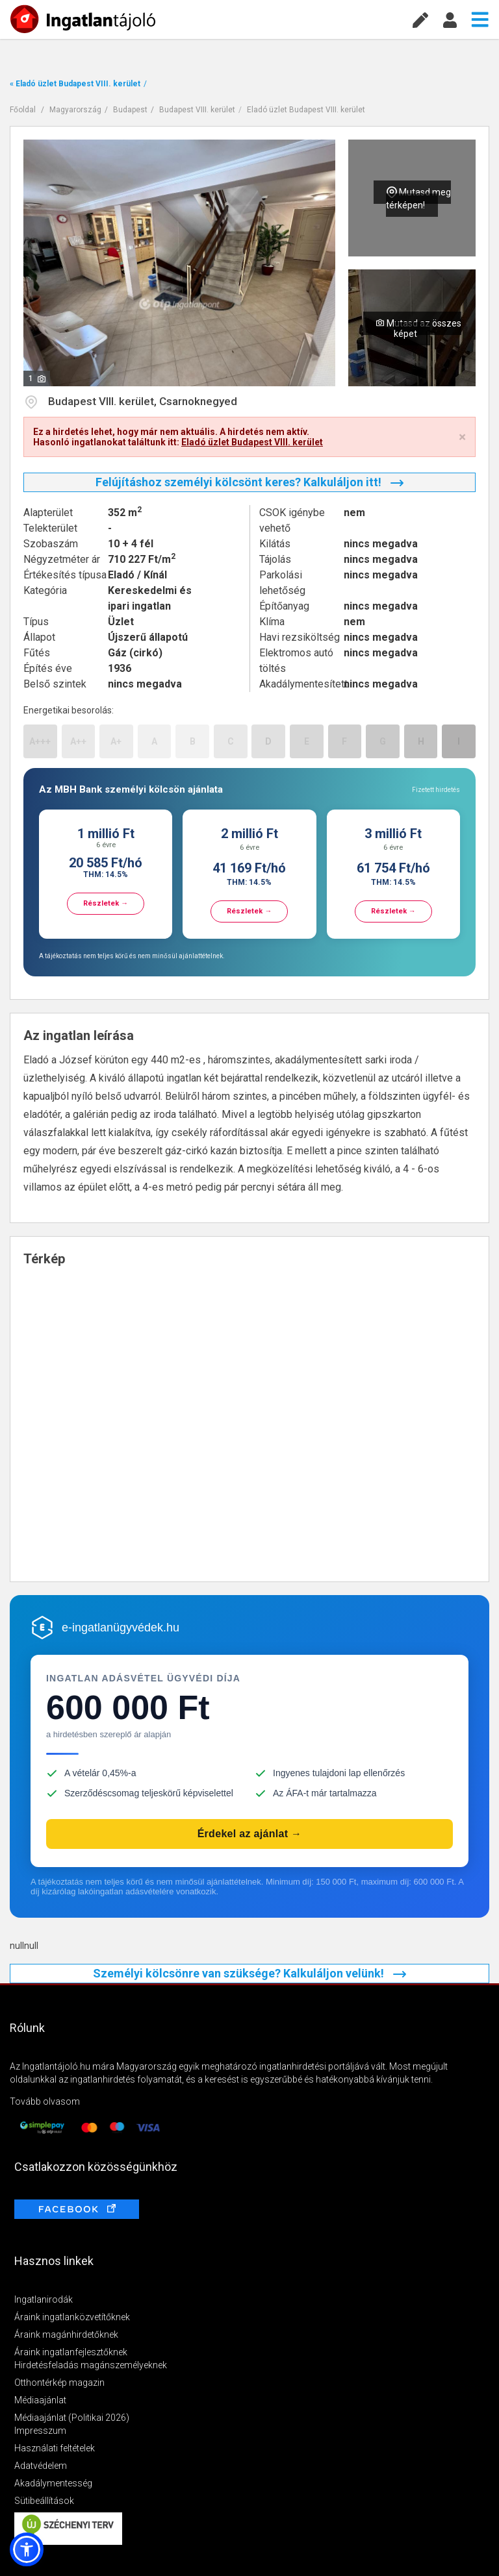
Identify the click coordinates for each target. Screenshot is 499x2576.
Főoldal (23, 109)
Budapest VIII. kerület (197, 109)
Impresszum (40, 2430)
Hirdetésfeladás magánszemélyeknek (90, 2365)
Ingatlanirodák (43, 2299)
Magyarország (75, 109)
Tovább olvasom (45, 2101)
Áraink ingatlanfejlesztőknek (70, 2352)
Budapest (130, 109)
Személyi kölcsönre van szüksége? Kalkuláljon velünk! (249, 1973)
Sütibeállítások (44, 2501)
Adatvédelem (40, 2465)
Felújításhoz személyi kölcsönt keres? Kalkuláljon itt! (249, 482)
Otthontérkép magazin (59, 2382)
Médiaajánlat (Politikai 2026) (71, 2417)
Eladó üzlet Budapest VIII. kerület (306, 109)
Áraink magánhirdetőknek (66, 2334)
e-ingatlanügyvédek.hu (120, 1627)
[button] (26, 2549)
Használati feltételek (54, 2448)
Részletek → (105, 903)
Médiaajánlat (40, 2400)
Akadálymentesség (53, 2483)
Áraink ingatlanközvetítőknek (72, 2317)
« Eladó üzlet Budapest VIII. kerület (75, 83)
